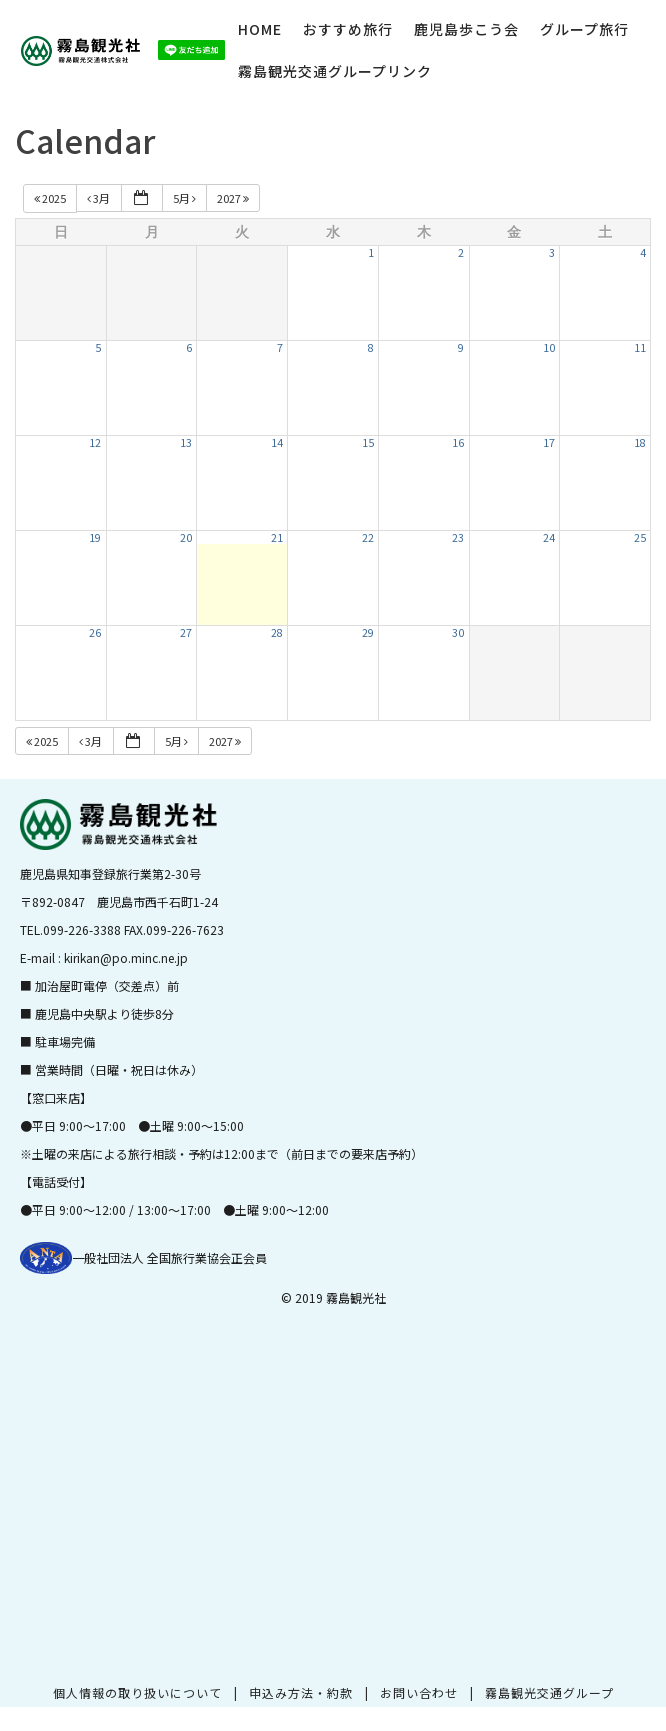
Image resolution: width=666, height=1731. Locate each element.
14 (277, 442)
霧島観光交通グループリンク (335, 71)
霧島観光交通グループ (549, 1692)
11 (640, 347)
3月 (99, 198)
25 (640, 537)
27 (186, 632)
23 (458, 537)
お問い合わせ (419, 1692)
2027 (234, 198)
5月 (185, 198)
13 (186, 442)
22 (368, 537)
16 (458, 442)
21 (277, 537)
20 (186, 537)
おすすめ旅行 (348, 29)
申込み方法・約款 (301, 1692)
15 (368, 442)
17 (549, 442)
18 (640, 442)
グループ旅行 (584, 29)
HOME (260, 29)
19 (95, 537)
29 (368, 632)
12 (95, 442)
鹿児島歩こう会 (466, 29)
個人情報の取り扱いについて (137, 1692)
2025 (51, 198)
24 (549, 537)
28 (277, 632)
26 (95, 632)
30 (458, 632)
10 (549, 347)
